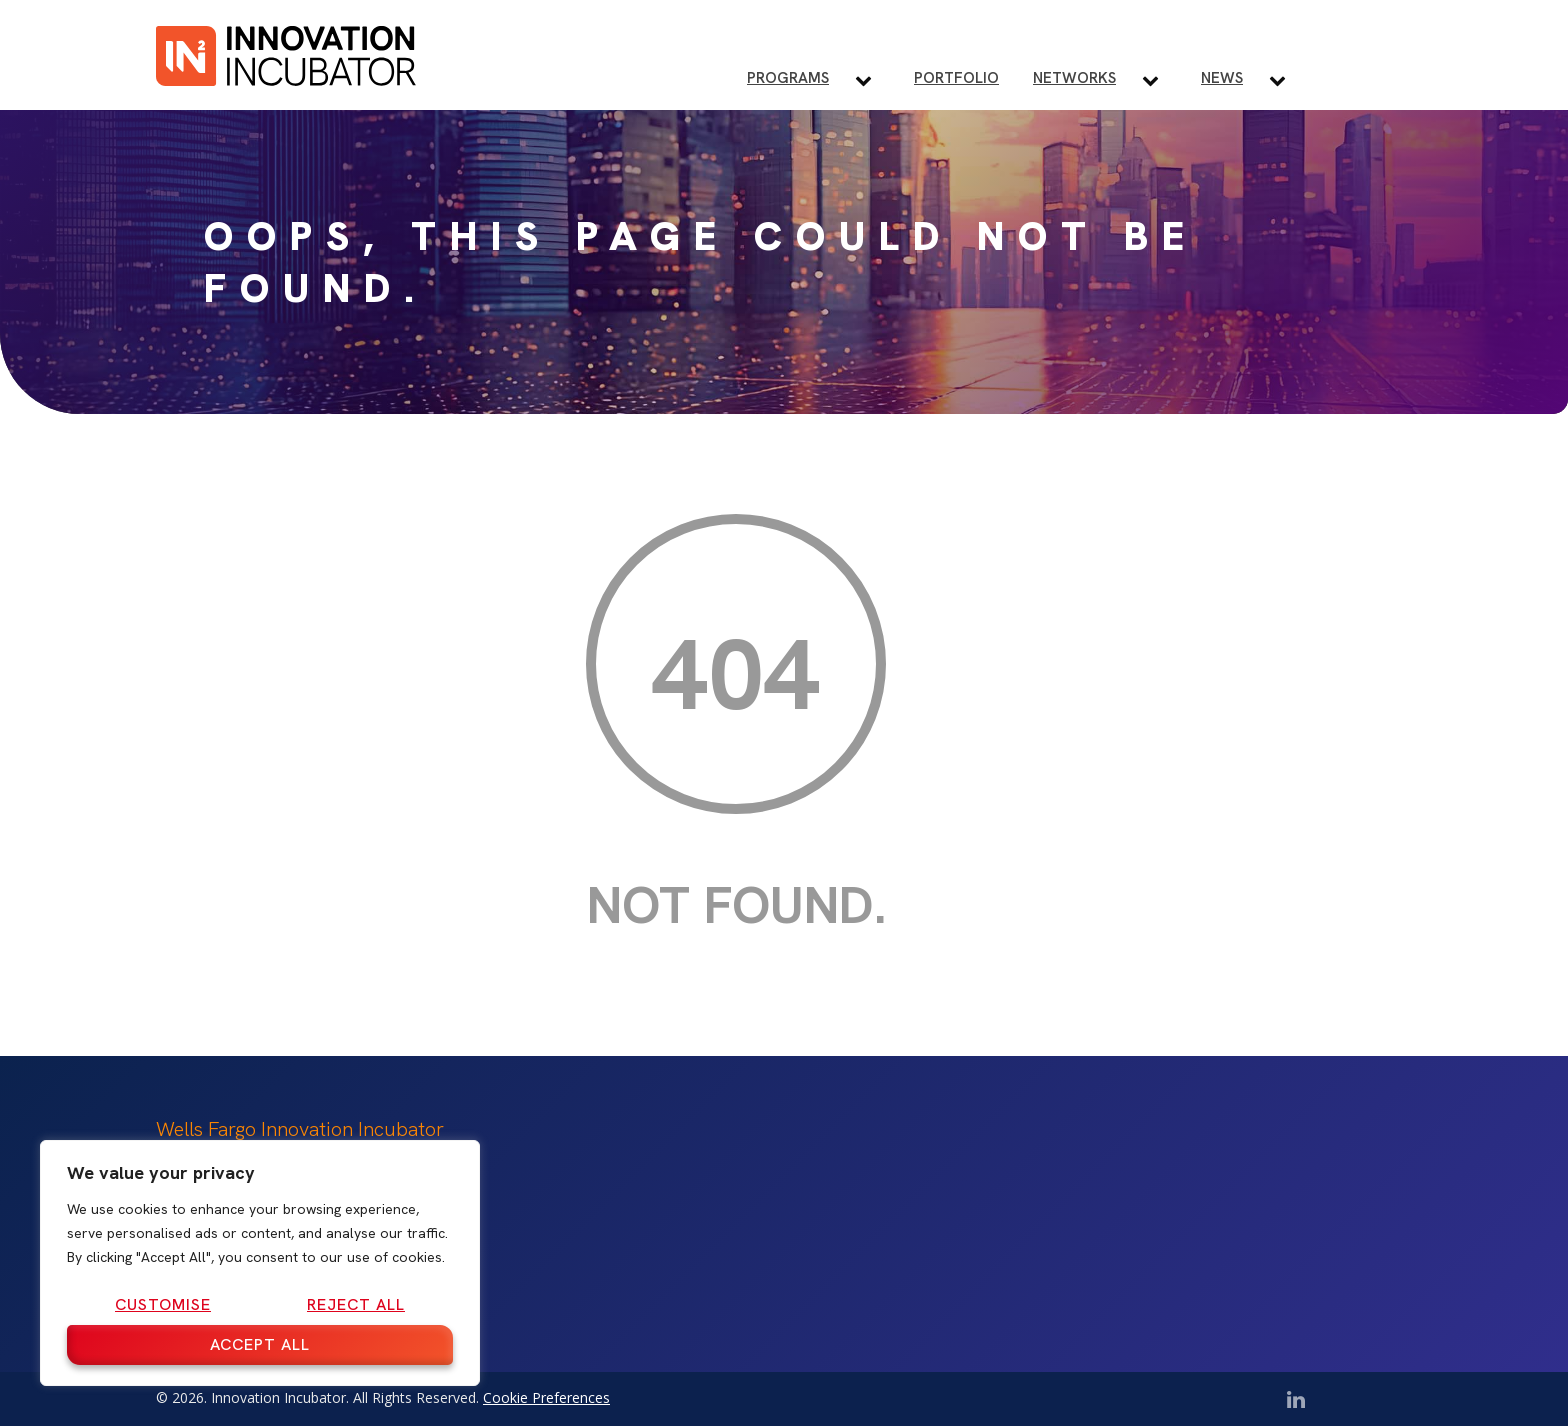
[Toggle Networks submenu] (1158, 80)
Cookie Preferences (546, 1397)
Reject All (356, 1304)
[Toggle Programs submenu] (871, 80)
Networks (1074, 78)
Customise (163, 1304)
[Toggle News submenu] (1285, 80)
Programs (788, 78)
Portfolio (956, 78)
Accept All (260, 1344)
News (1222, 78)
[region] (260, 1263)
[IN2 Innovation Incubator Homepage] (286, 52)
